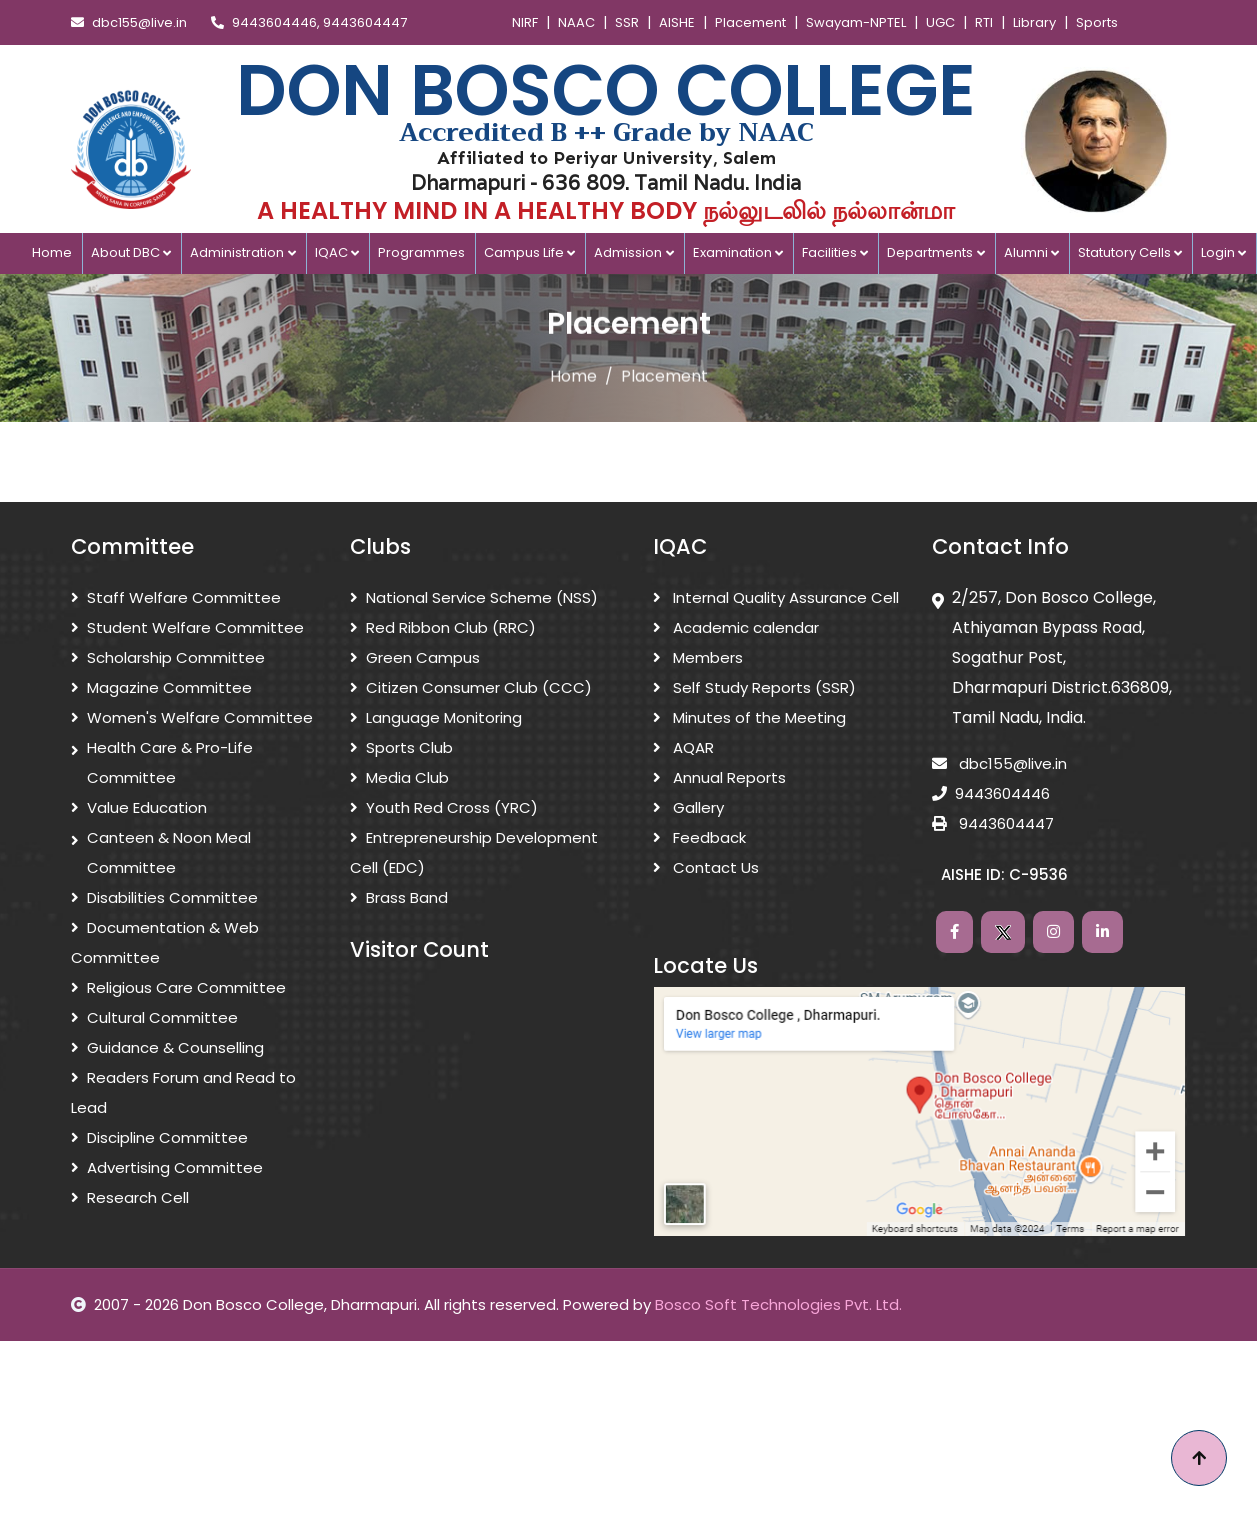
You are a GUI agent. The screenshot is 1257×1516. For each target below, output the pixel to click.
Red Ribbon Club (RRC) (443, 627)
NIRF (525, 22)
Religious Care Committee (178, 987)
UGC (940, 22)
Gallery (688, 807)
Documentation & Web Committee (165, 942)
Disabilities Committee (164, 897)
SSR (627, 22)
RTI (984, 22)
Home (52, 252)
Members (698, 657)
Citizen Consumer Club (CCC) (471, 687)
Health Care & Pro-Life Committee (162, 763)
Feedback (699, 837)
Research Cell (130, 1197)
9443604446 (991, 793)
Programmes (421, 252)
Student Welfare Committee (187, 627)
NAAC (576, 22)
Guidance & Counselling (167, 1047)
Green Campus (415, 657)
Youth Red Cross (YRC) (444, 807)
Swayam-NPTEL (856, 22)
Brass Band (399, 897)
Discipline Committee (159, 1137)
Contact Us (706, 867)
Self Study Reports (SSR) (754, 687)
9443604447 (993, 823)
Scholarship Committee (168, 657)
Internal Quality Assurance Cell (776, 597)
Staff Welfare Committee (176, 597)
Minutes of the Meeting (749, 717)
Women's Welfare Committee (192, 717)
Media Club (399, 777)
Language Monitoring (436, 717)
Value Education (139, 807)
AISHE (677, 22)
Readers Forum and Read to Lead (183, 1092)
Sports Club (401, 747)
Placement (750, 22)
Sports (1097, 22)
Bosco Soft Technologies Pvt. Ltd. (778, 1304)
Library (1034, 22)
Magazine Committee (161, 687)
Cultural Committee (154, 1017)
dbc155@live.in (129, 22)
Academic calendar (736, 627)
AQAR (683, 747)
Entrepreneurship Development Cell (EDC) (474, 852)
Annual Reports (719, 777)
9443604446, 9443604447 (309, 22)
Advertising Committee (167, 1167)
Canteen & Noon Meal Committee (161, 853)
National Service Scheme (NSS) (474, 597)
